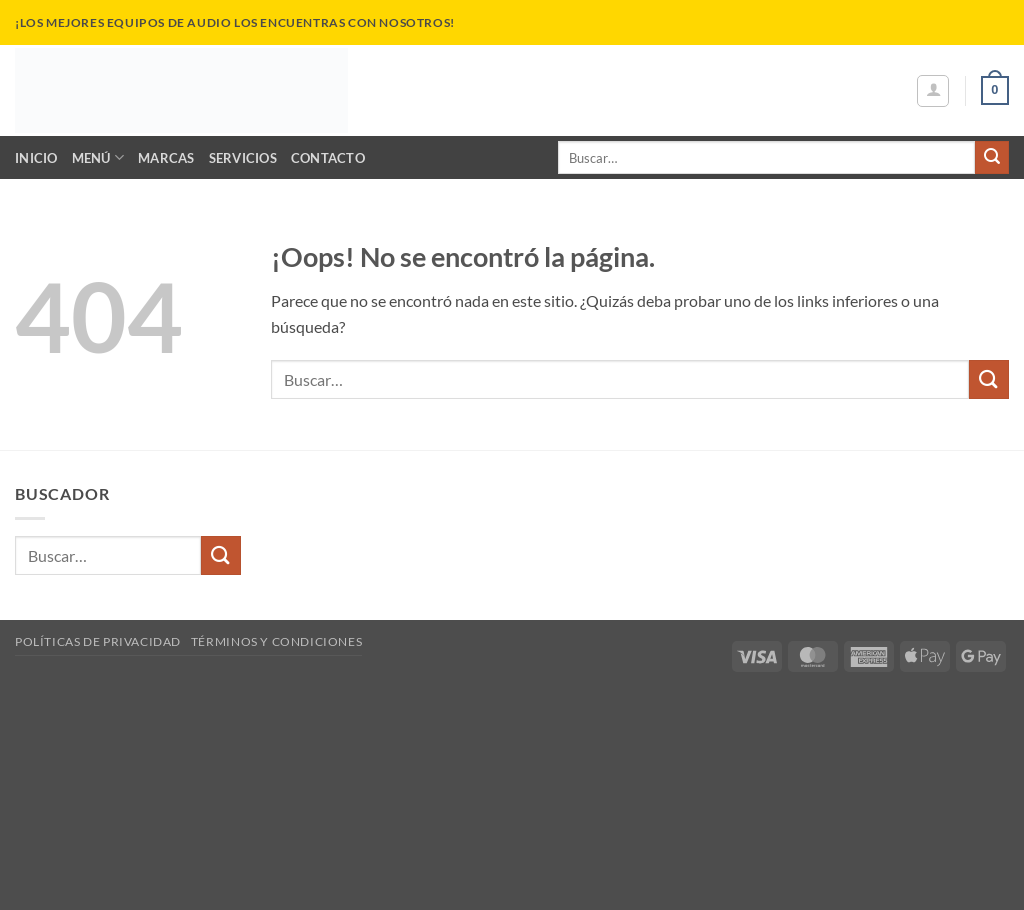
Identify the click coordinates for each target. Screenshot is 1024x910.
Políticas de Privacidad (98, 641)
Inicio (36, 158)
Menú (98, 157)
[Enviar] (992, 158)
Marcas (166, 158)
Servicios (243, 158)
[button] (933, 91)
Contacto (328, 158)
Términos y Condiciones (276, 641)
